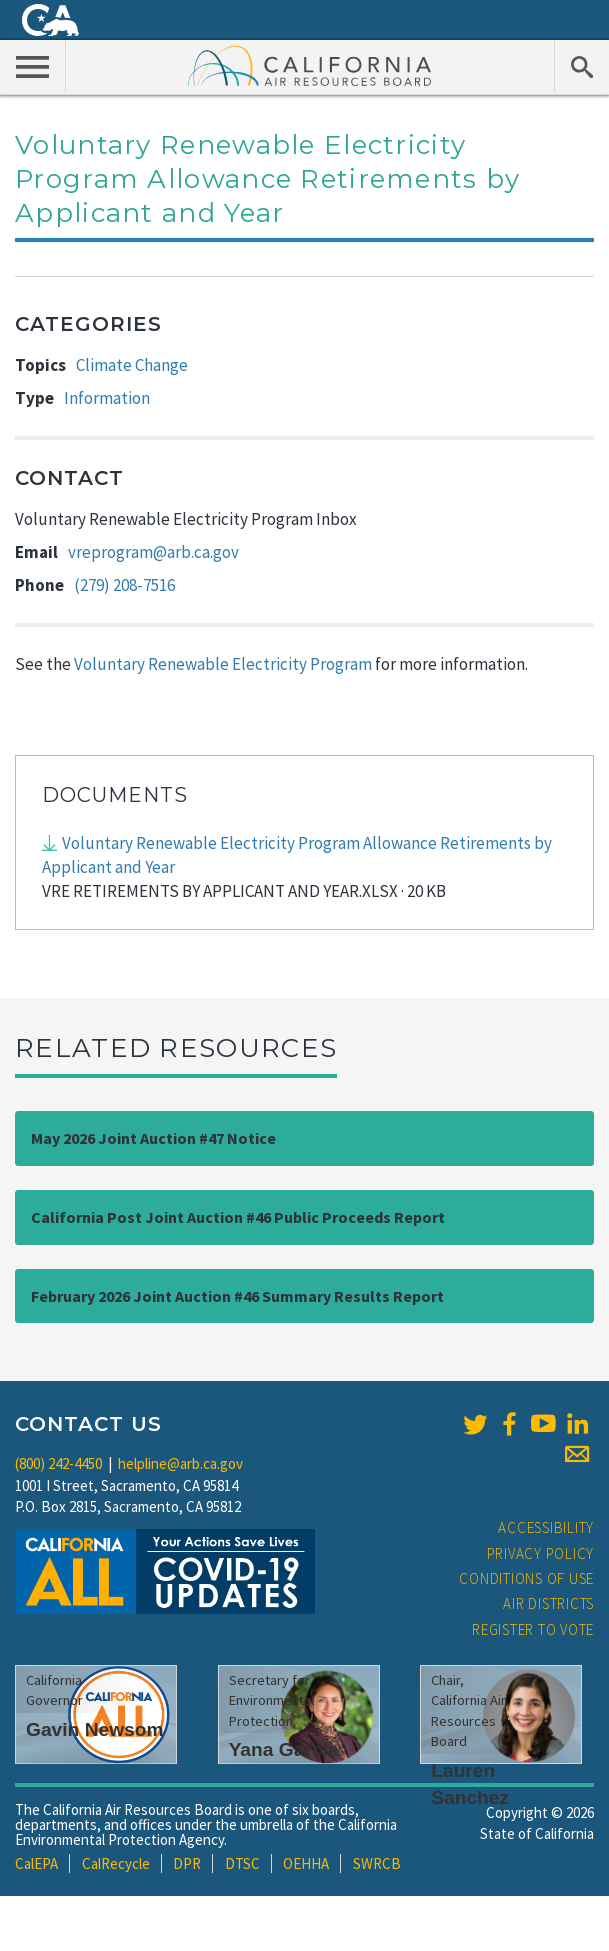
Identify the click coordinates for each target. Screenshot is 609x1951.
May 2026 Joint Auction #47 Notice (153, 1138)
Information (107, 398)
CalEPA (36, 1863)
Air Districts (548, 1603)
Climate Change (132, 365)
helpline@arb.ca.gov (180, 1463)
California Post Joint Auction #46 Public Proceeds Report (238, 1217)
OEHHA (306, 1863)
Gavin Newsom (95, 1729)
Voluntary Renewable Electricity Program (223, 664)
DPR (187, 1863)
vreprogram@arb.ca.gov (153, 552)
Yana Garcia (284, 1749)
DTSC (242, 1863)
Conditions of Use (526, 1578)
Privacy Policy (541, 1553)
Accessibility (546, 1527)
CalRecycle (116, 1863)
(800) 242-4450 (58, 1463)
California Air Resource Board (310, 65)
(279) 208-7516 (124, 585)
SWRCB (377, 1863)
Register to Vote (533, 1629)
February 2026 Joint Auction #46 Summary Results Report (237, 1296)
